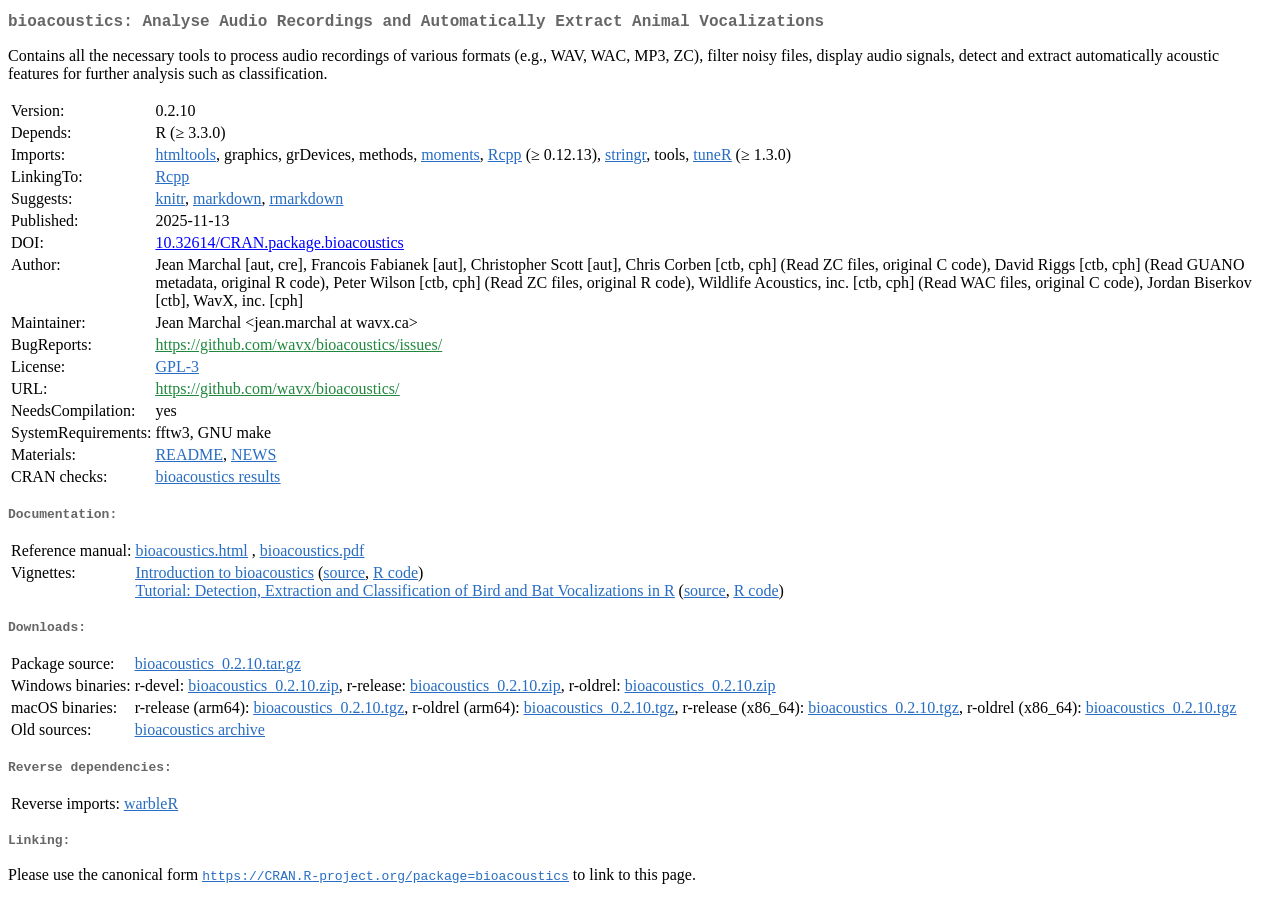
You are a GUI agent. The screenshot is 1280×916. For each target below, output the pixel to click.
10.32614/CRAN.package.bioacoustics (279, 246)
